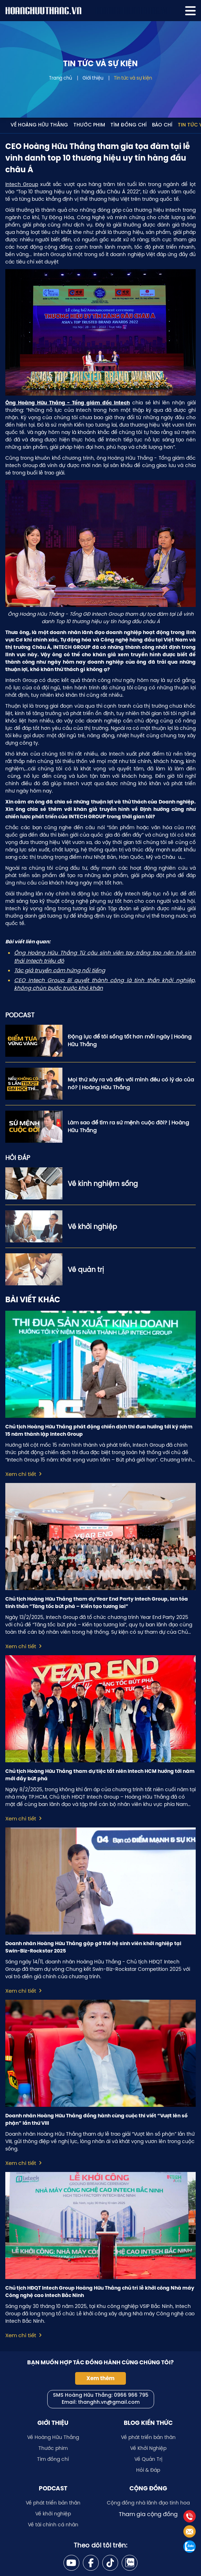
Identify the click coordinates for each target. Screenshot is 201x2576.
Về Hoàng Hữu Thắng (39, 125)
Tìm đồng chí (128, 125)
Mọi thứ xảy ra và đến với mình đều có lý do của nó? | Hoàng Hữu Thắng (131, 1083)
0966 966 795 (131, 2395)
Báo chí (162, 125)
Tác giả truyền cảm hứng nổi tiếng (59, 970)
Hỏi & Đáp (148, 2469)
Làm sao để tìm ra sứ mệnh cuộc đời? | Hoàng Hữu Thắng (128, 1126)
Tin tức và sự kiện (133, 78)
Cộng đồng (148, 2488)
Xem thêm (100, 2378)
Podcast (53, 2488)
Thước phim (89, 125)
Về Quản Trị (148, 2459)
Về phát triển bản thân (148, 2437)
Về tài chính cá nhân (53, 2524)
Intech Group (21, 184)
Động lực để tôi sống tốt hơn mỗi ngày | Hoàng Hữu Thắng (129, 1040)
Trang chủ (60, 78)
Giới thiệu (93, 78)
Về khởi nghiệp (53, 2513)
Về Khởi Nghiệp (148, 2448)
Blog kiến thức (148, 2423)
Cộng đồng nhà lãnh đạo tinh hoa (148, 2502)
